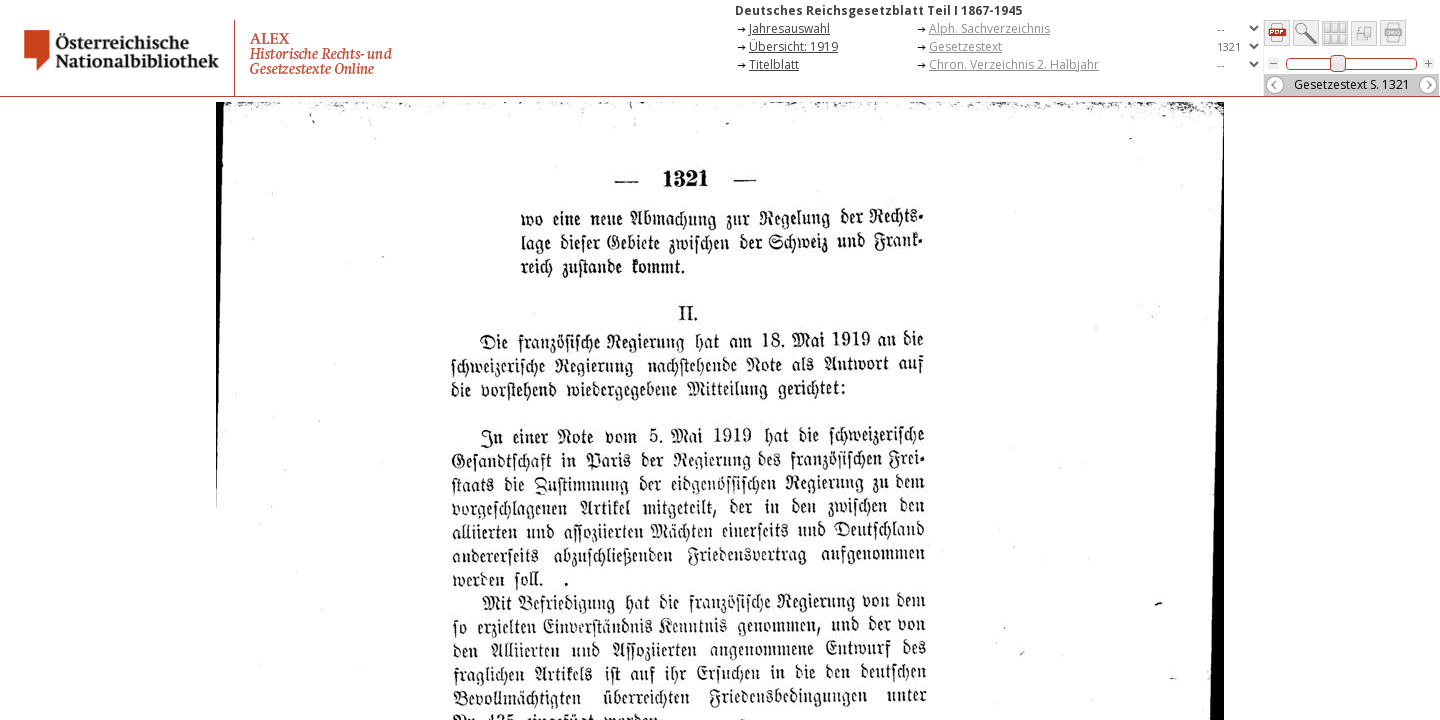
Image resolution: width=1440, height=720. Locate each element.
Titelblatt (774, 64)
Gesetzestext (965, 46)
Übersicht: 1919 (793, 46)
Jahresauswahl (789, 28)
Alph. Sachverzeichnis (989, 28)
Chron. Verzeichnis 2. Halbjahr (1014, 64)
